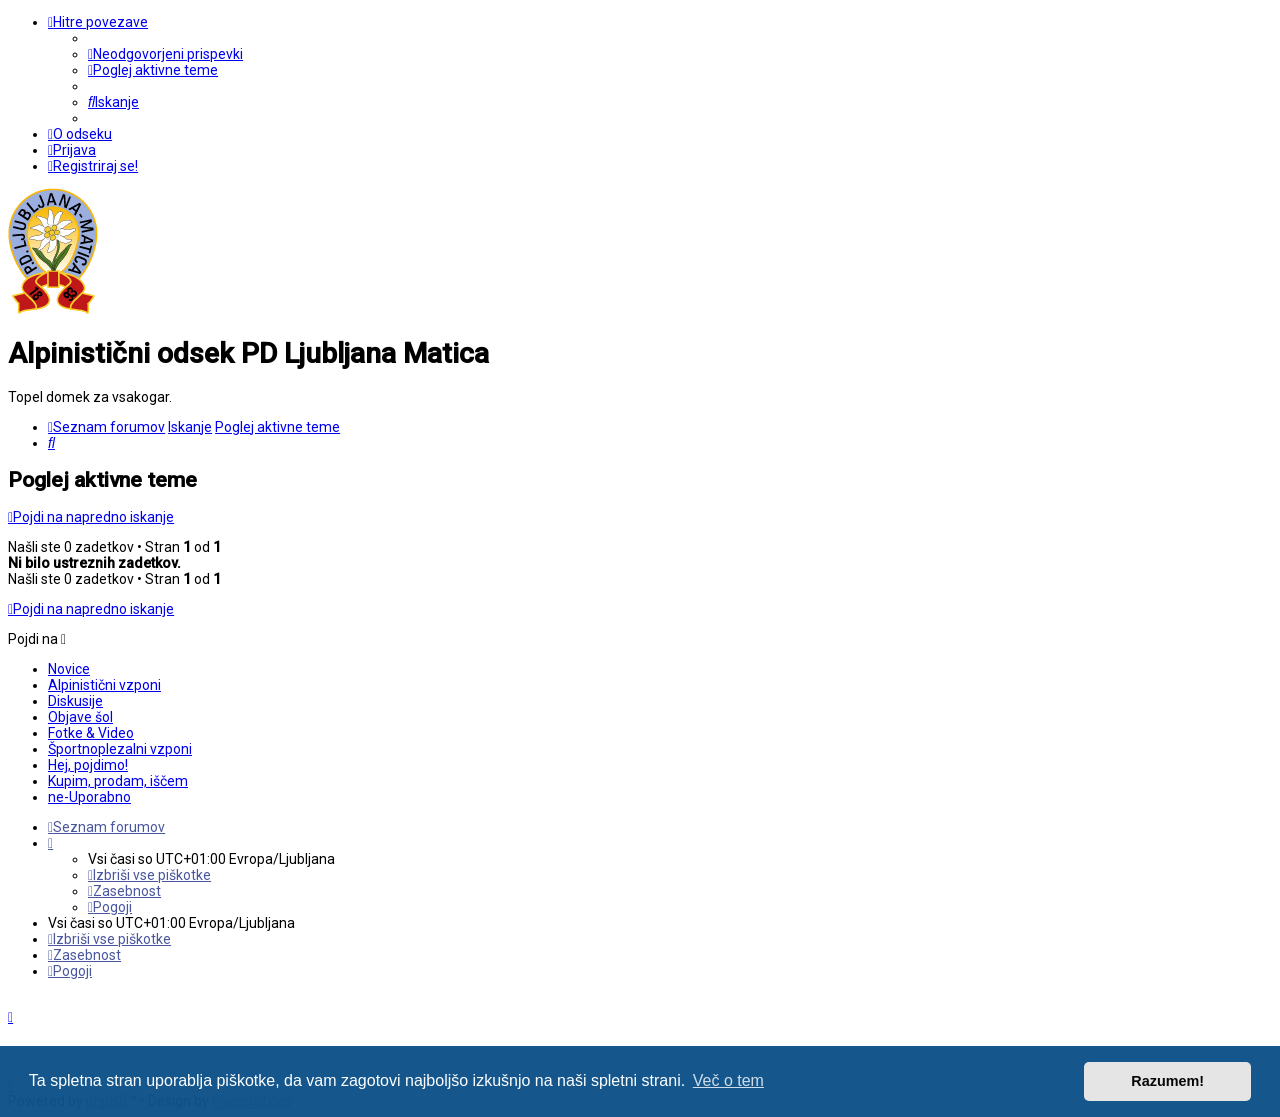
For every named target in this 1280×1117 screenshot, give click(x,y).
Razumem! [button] (1167, 1081)
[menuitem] (165, 54)
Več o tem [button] (728, 1080)
